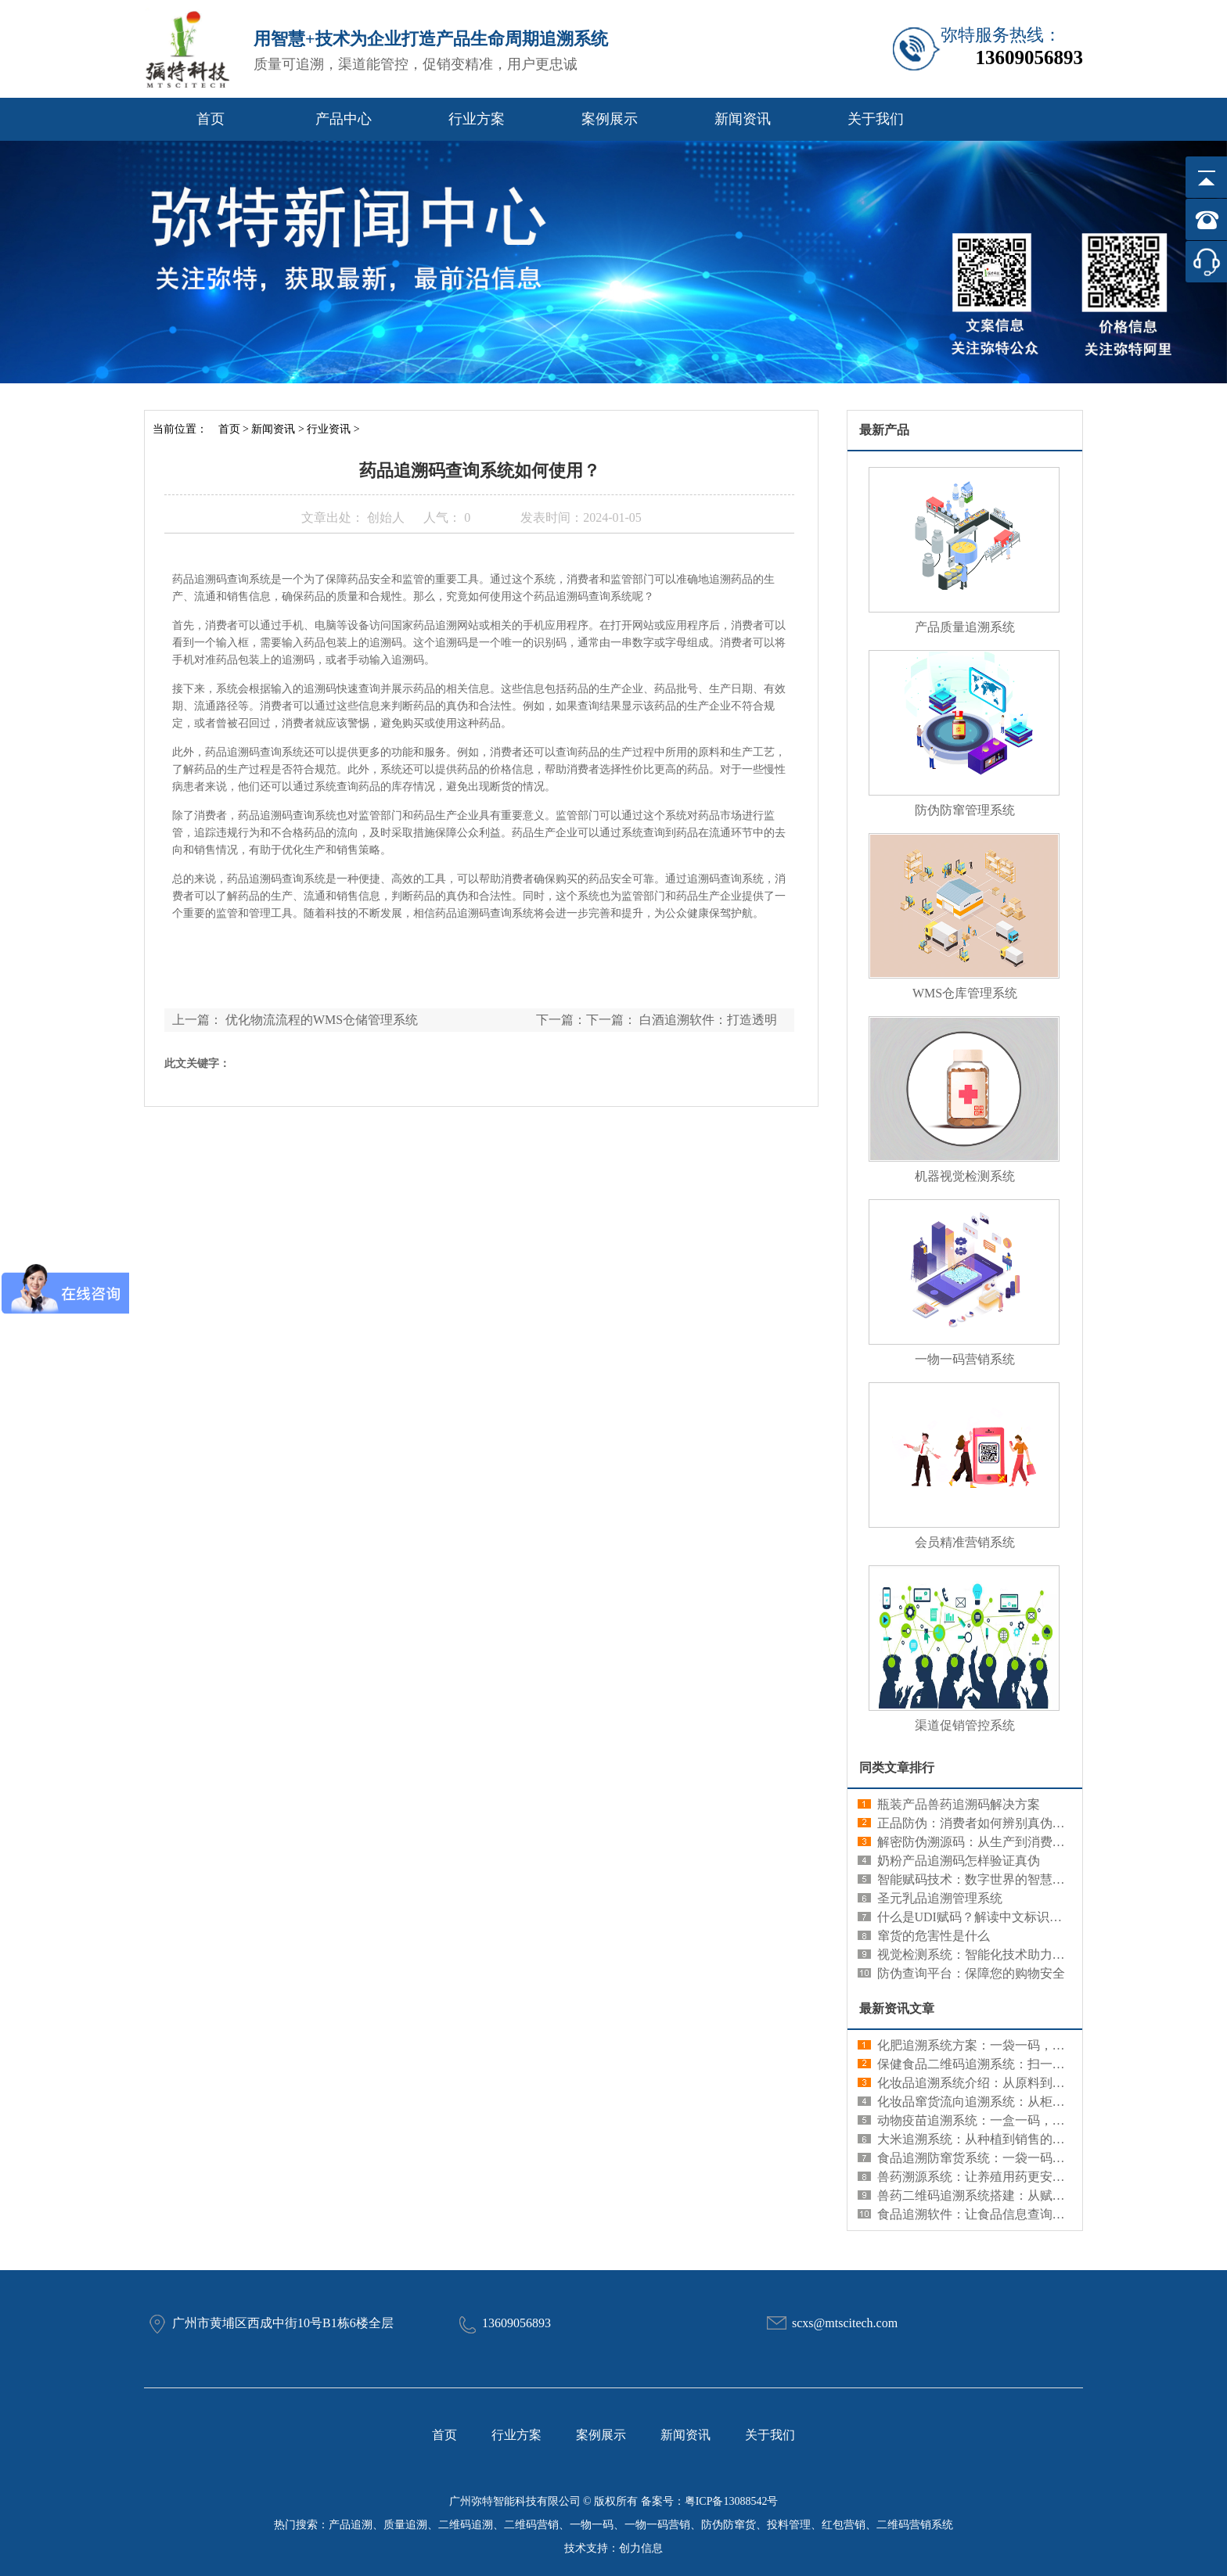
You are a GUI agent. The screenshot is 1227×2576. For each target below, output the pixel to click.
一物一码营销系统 (965, 1359)
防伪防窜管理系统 (965, 810)
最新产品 (884, 430)
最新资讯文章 (896, 2008)
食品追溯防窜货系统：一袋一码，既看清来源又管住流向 (1033, 2158)
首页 (210, 119)
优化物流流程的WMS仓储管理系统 (321, 1019)
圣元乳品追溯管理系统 (939, 1898)
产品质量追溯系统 (965, 627)
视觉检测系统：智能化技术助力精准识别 (990, 1954)
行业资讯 (329, 429)
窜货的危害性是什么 (933, 1935)
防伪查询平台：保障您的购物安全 (971, 1973)
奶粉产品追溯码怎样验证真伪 (958, 1860)
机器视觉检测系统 (965, 1176)
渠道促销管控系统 (965, 1725)
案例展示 (609, 119)
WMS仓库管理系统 (964, 993)
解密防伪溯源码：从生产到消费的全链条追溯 (1002, 1841)
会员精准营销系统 (965, 1542)
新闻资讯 (742, 119)
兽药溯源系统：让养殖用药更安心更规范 (990, 2176)
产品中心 (343, 119)
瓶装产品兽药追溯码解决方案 (958, 1804)
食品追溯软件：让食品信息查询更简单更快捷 (1002, 2214)
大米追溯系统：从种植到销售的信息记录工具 (1002, 2139)
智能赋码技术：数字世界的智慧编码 (977, 1879)
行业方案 (476, 119)
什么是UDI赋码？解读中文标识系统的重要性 (1000, 1917)
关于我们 (875, 119)
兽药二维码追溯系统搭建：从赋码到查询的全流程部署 (1027, 2195)
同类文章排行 (896, 1767)
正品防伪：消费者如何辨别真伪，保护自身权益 (1008, 1823)
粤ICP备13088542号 (732, 2501)
